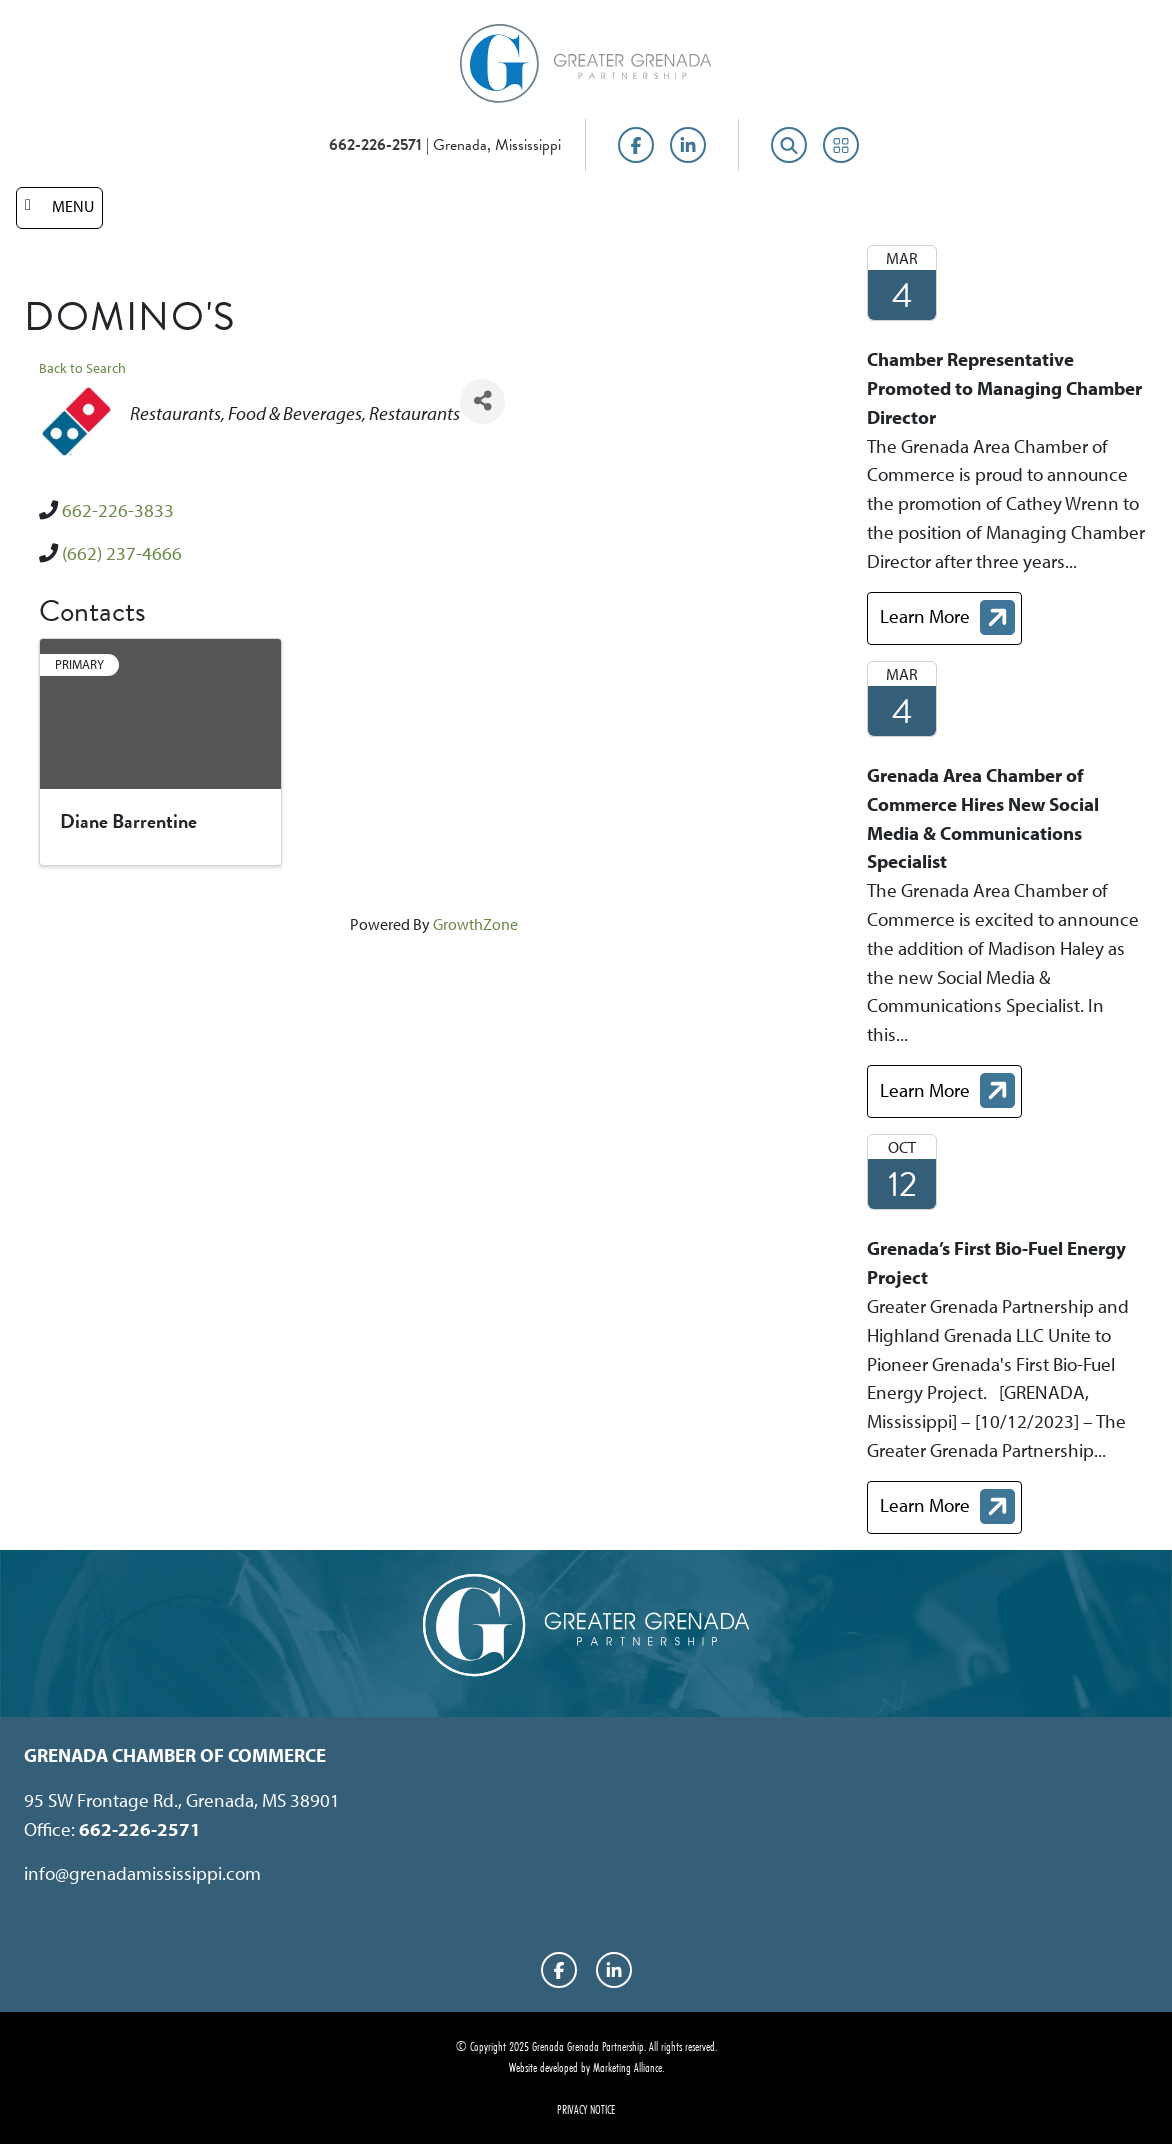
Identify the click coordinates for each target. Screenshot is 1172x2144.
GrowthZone (475, 924)
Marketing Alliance (627, 2067)
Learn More (950, 620)
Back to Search (82, 367)
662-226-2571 (375, 145)
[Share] (482, 401)
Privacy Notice (586, 2109)
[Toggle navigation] (59, 208)
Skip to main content (0, 17)
